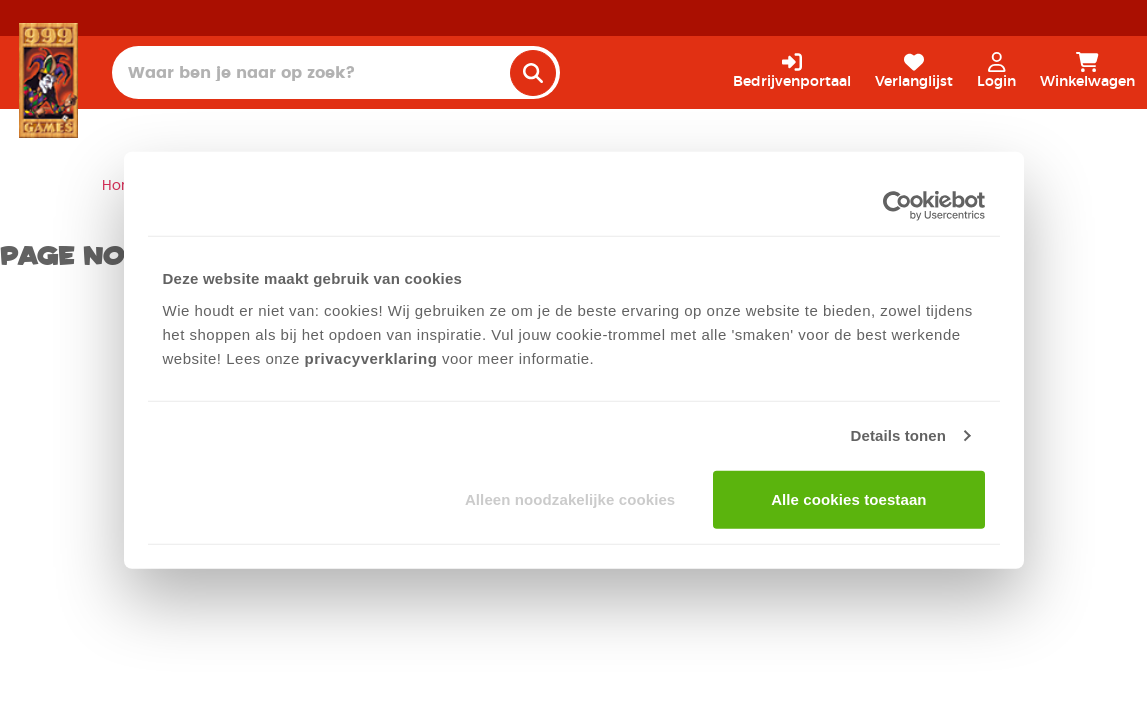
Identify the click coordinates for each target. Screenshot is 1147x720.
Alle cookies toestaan (849, 498)
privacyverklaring (371, 357)
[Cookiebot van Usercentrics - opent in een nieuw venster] (897, 206)
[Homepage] (48, 80)
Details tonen (898, 435)
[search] (533, 73)
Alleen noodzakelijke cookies (570, 498)
